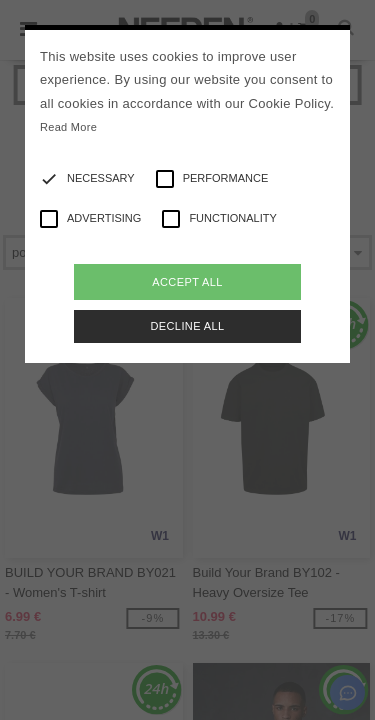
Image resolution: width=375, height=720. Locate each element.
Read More (68, 127)
